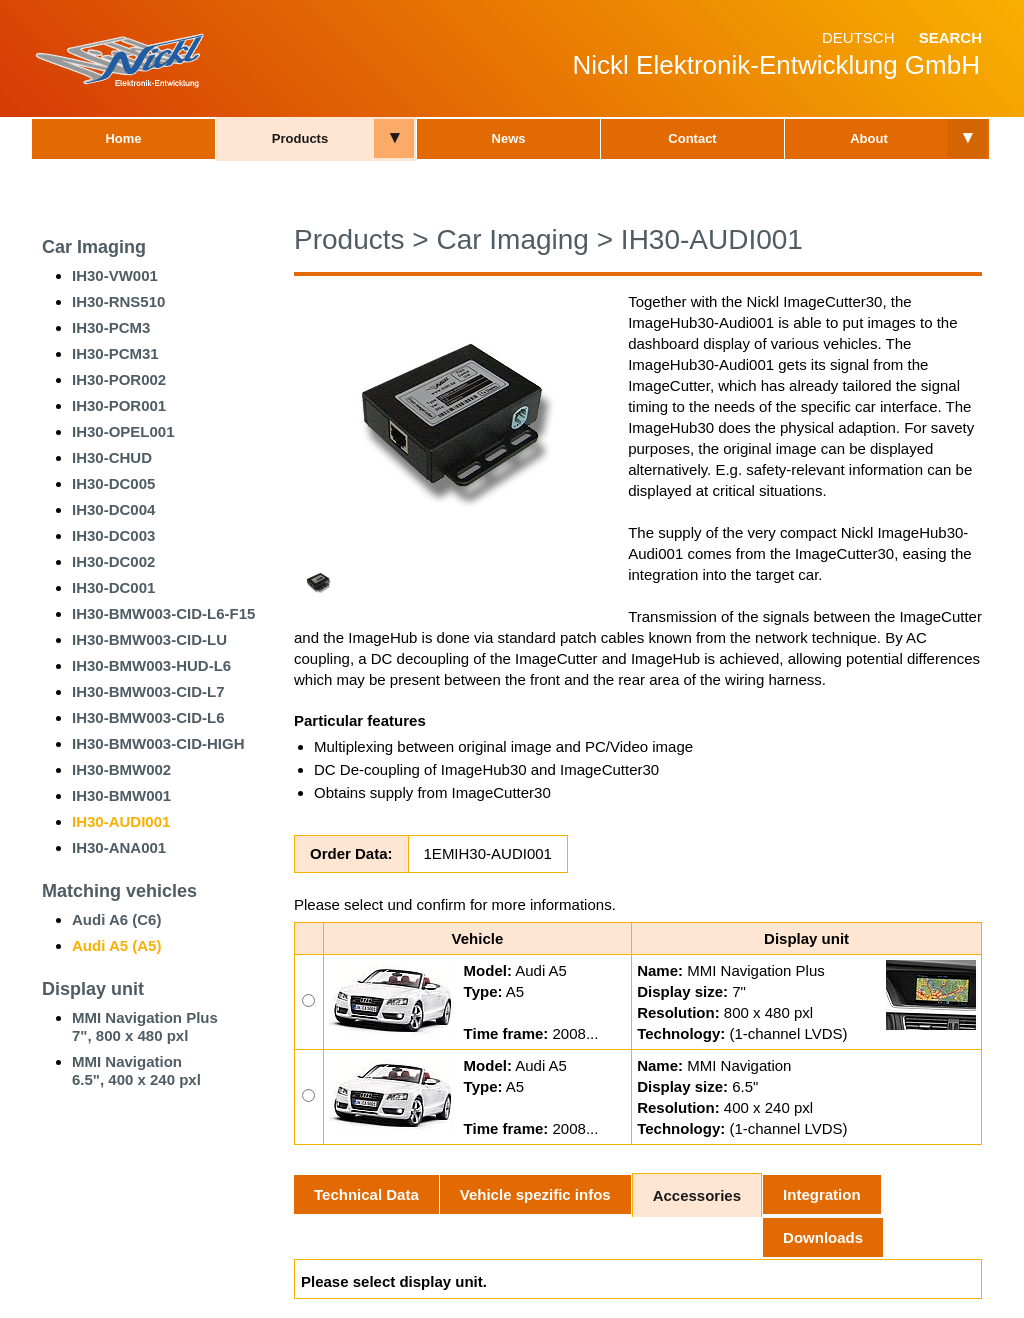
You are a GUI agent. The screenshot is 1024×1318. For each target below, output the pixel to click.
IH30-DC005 (113, 483)
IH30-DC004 (113, 509)
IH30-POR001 (119, 405)
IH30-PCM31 (115, 353)
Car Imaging (94, 247)
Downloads (823, 1237)
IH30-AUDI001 (121, 821)
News (509, 138)
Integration (822, 1194)
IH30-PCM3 (111, 327)
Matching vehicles (119, 891)
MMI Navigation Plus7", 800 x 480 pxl (145, 1026)
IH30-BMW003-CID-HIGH (158, 743)
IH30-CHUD (112, 457)
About (869, 138)
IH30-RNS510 (118, 301)
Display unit (93, 989)
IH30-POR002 (119, 379)
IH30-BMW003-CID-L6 (148, 717)
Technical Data (366, 1194)
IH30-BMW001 (121, 795)
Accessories (697, 1195)
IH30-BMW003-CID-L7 (148, 691)
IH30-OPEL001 (123, 431)
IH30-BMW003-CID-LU (149, 639)
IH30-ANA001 (119, 847)
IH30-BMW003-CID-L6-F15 (163, 613)
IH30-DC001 (113, 587)
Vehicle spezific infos (535, 1194)
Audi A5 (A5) (116, 945)
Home (123, 138)
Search (950, 37)
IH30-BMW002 (121, 769)
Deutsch (858, 37)
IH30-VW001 (115, 275)
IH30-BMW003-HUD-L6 (151, 665)
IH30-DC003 (113, 535)
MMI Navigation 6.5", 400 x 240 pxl (136, 1070)
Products (300, 138)
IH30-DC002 (113, 561)
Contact (692, 138)
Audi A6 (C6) (116, 919)
